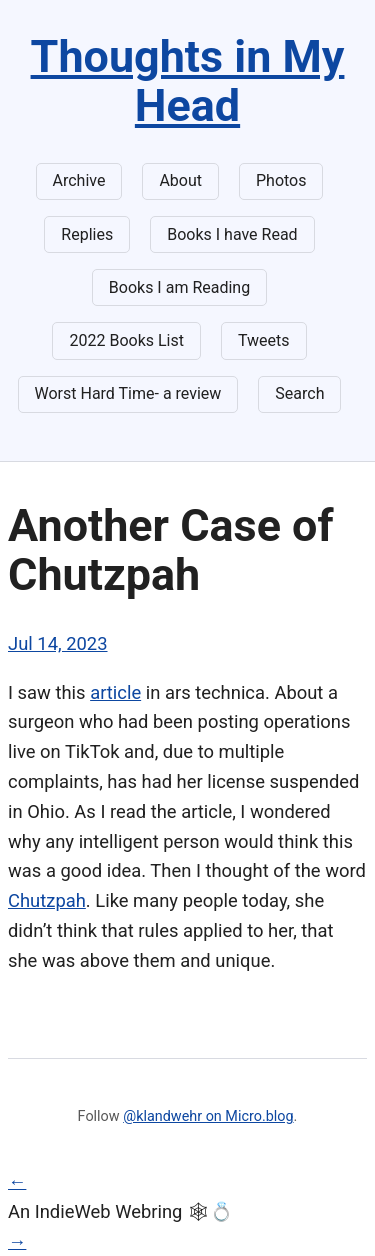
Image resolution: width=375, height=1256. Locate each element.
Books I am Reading (179, 287)
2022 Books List (126, 340)
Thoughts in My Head (188, 81)
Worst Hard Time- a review (128, 393)
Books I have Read (232, 234)
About (180, 180)
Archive (79, 180)
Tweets (264, 340)
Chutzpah (47, 900)
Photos (281, 180)
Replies (87, 234)
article (115, 692)
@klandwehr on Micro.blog (208, 1116)
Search (299, 393)
